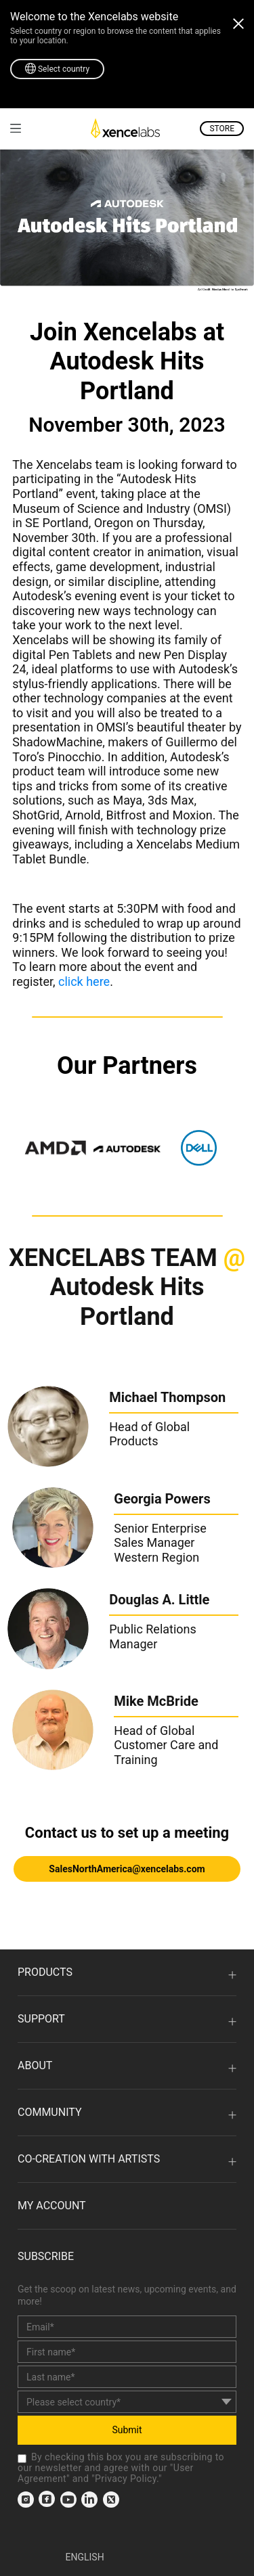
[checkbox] (22, 2458)
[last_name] (127, 2377)
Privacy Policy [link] (125, 2478)
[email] (127, 2326)
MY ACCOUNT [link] (52, 2205)
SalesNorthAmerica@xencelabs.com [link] (127, 1868)
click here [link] (84, 981)
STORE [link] (221, 128)
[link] (15, 128)
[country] (127, 2402)
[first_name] (127, 2352)
